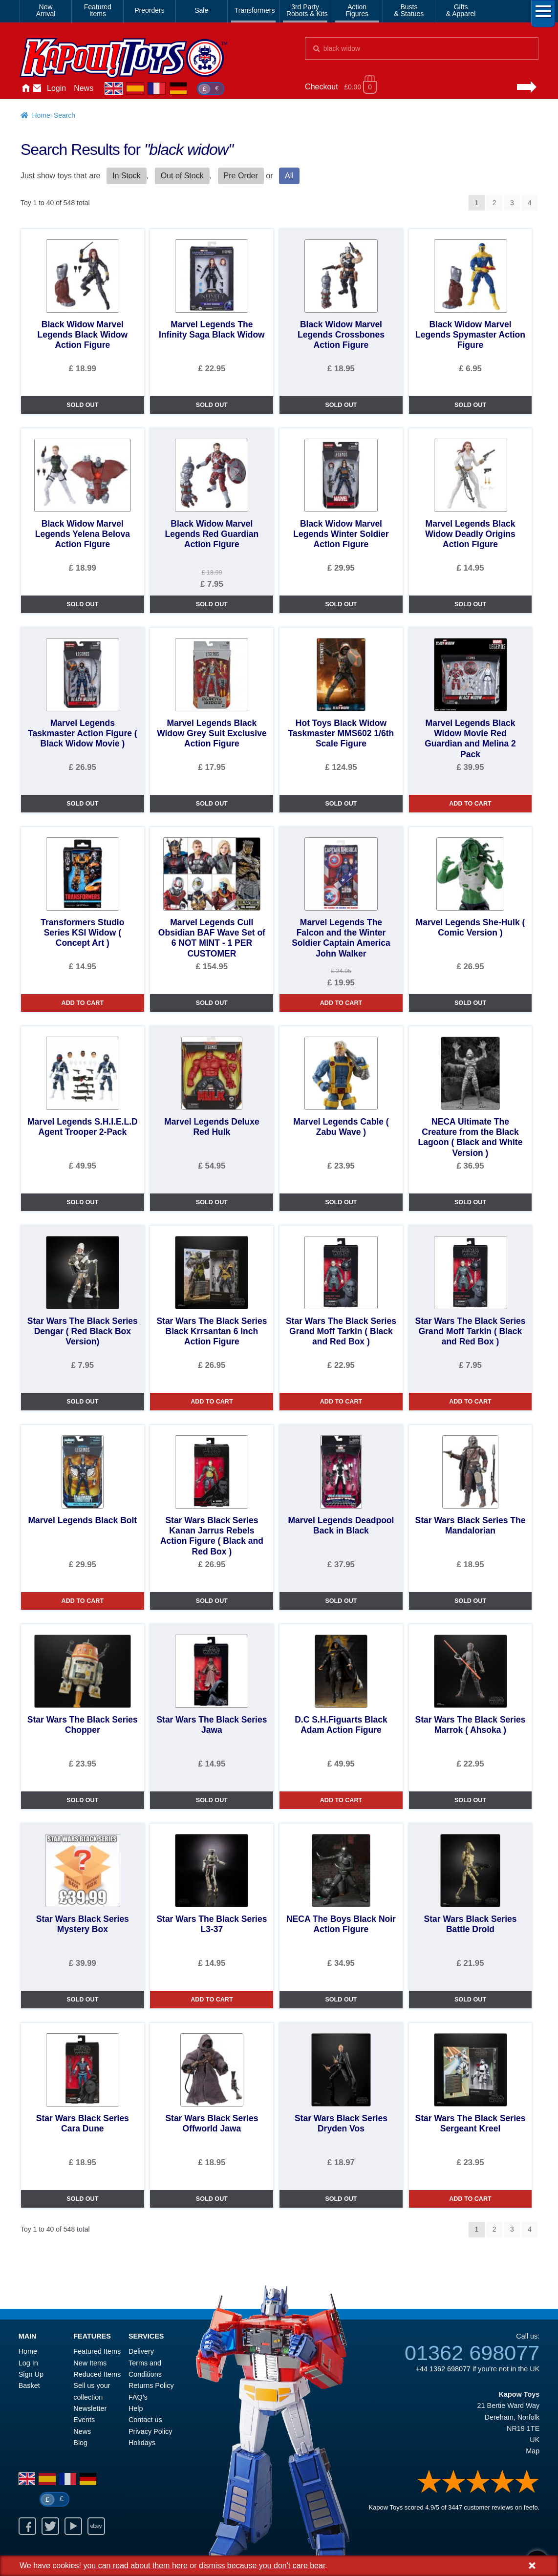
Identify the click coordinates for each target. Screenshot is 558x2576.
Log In (28, 2363)
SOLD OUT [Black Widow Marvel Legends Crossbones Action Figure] (341, 405)
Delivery (141, 2351)
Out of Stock (182, 175)
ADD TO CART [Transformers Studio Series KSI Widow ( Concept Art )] (83, 1003)
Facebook (27, 2526)
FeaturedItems (97, 10)
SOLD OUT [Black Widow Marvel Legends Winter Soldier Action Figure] (341, 604)
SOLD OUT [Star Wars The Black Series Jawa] (212, 1800)
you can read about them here (135, 2565)
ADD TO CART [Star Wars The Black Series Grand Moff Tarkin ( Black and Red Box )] (341, 1401)
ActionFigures (356, 10)
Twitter (50, 2526)
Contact (37, 88)
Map (532, 2451)
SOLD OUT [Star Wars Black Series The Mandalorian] (470, 1600)
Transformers (255, 10)
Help (136, 2408)
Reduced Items (97, 2374)
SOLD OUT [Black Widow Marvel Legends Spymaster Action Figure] (470, 405)
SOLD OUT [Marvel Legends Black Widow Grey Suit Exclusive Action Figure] (212, 803)
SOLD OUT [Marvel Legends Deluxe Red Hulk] (212, 1202)
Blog (80, 2443)
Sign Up (31, 2374)
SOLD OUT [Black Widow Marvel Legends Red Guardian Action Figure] (212, 604)
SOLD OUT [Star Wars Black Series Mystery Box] (82, 1999)
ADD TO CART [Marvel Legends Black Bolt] (83, 1600)
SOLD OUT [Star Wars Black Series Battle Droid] (470, 1999)
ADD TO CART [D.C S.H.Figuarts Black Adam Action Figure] (341, 1800)
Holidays (142, 2443)
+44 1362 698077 (443, 2369)
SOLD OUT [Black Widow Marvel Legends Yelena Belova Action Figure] (82, 604)
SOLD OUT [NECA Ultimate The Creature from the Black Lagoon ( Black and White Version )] (470, 1202)
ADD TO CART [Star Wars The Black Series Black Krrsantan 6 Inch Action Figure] (212, 1401)
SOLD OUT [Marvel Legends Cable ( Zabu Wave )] (341, 1202)
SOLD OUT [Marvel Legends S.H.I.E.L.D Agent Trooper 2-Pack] (82, 1202)
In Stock (126, 175)
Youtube (73, 2526)
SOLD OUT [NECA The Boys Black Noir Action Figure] (341, 1999)
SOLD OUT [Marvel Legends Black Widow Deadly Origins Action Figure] (470, 604)
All (289, 175)
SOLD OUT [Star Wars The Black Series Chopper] (82, 1800)
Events (84, 2420)
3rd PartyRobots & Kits (306, 10)
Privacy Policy (150, 2431)
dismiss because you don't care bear (262, 2565)
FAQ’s (138, 2397)
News (83, 88)
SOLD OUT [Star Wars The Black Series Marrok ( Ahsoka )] (470, 1800)
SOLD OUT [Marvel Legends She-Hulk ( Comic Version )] (470, 1003)
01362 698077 (472, 2352)
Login (56, 88)
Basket (29, 2385)
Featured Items (97, 2351)
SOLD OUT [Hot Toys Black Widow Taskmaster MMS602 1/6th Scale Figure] (341, 803)
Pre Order (241, 175)
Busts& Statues (409, 10)
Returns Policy (151, 2385)
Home (25, 88)
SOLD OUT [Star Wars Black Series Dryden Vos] (341, 2198)
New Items (90, 2363)
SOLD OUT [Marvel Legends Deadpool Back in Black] (341, 1600)
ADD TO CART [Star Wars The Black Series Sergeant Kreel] (470, 2198)
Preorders (149, 10)
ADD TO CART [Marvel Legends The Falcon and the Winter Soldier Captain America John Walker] (341, 1003)
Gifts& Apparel (461, 10)
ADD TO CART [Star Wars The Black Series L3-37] (212, 1999)
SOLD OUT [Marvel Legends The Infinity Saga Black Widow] (212, 405)
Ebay (96, 2526)
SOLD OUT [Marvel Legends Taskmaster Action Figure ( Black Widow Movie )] (82, 803)
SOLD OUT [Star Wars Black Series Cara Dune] (82, 2198)
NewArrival (46, 10)
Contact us (145, 2420)
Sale (201, 10)
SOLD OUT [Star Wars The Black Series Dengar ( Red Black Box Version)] (82, 1401)
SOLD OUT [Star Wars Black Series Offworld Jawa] (212, 2198)
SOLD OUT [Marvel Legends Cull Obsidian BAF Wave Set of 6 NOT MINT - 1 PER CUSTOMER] (212, 1003)
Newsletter (90, 2408)
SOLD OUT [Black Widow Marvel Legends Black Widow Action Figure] (82, 405)
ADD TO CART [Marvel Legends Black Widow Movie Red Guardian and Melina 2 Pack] (470, 803)
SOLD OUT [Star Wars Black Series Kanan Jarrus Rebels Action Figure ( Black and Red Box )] (212, 1600)
